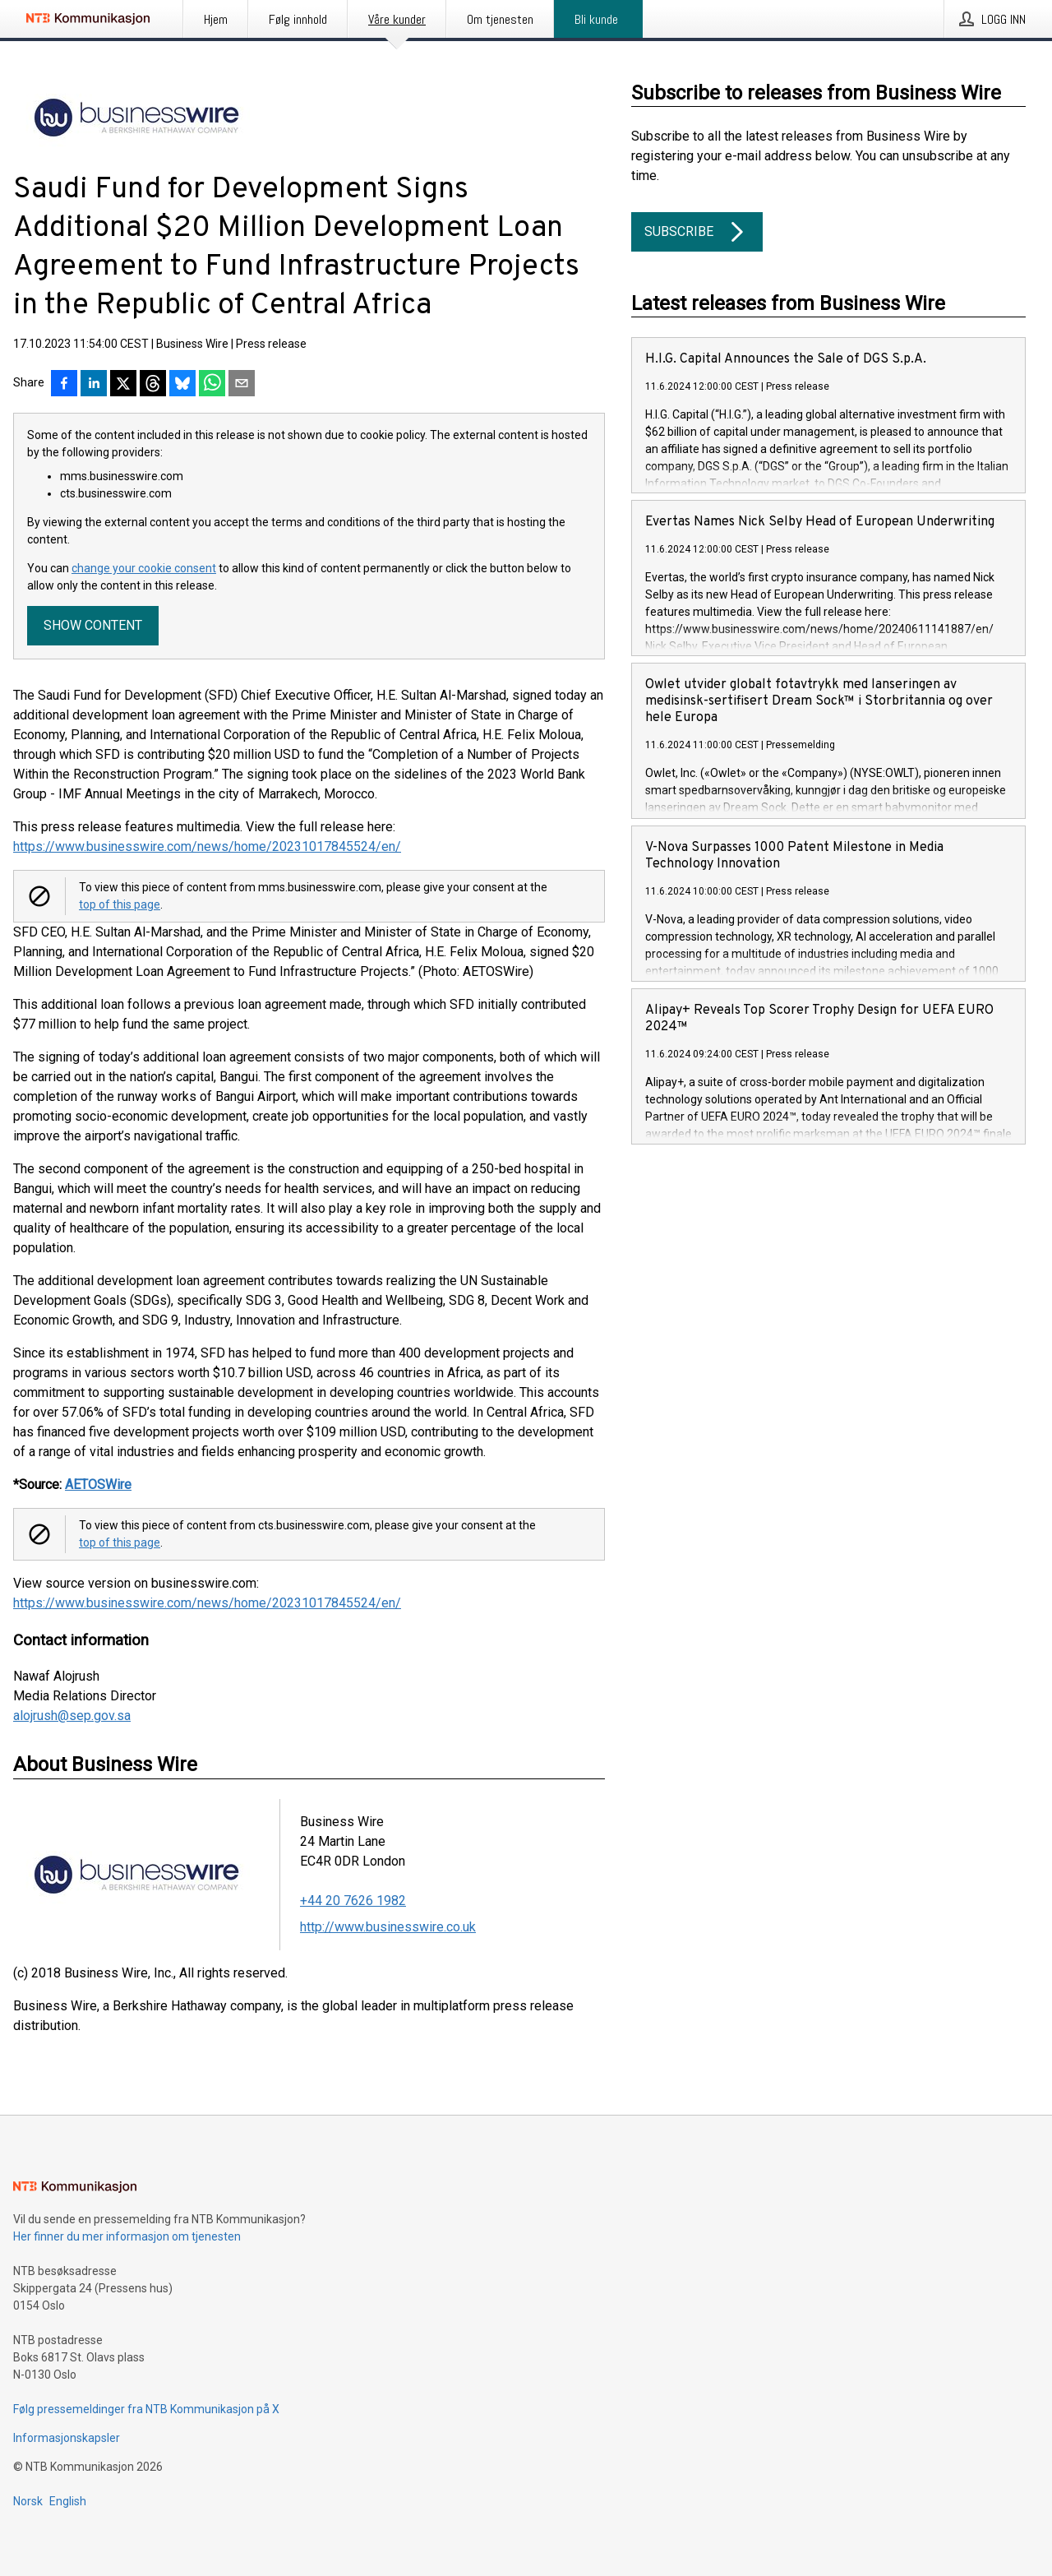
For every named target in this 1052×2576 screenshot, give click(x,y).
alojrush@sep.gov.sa (72, 1715)
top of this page (119, 904)
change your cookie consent (144, 568)
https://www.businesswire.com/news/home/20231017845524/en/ (207, 846)
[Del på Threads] (153, 385)
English (67, 2501)
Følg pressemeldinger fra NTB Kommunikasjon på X (146, 2409)
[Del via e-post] (241, 385)
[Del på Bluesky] (182, 385)
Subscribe (697, 232)
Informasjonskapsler (66, 2437)
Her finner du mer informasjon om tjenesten (127, 2236)
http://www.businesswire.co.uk (388, 1927)
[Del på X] (123, 385)
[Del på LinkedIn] (94, 385)
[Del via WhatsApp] (212, 385)
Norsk (28, 2501)
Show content (93, 625)
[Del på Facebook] (64, 385)
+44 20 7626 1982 (353, 1900)
